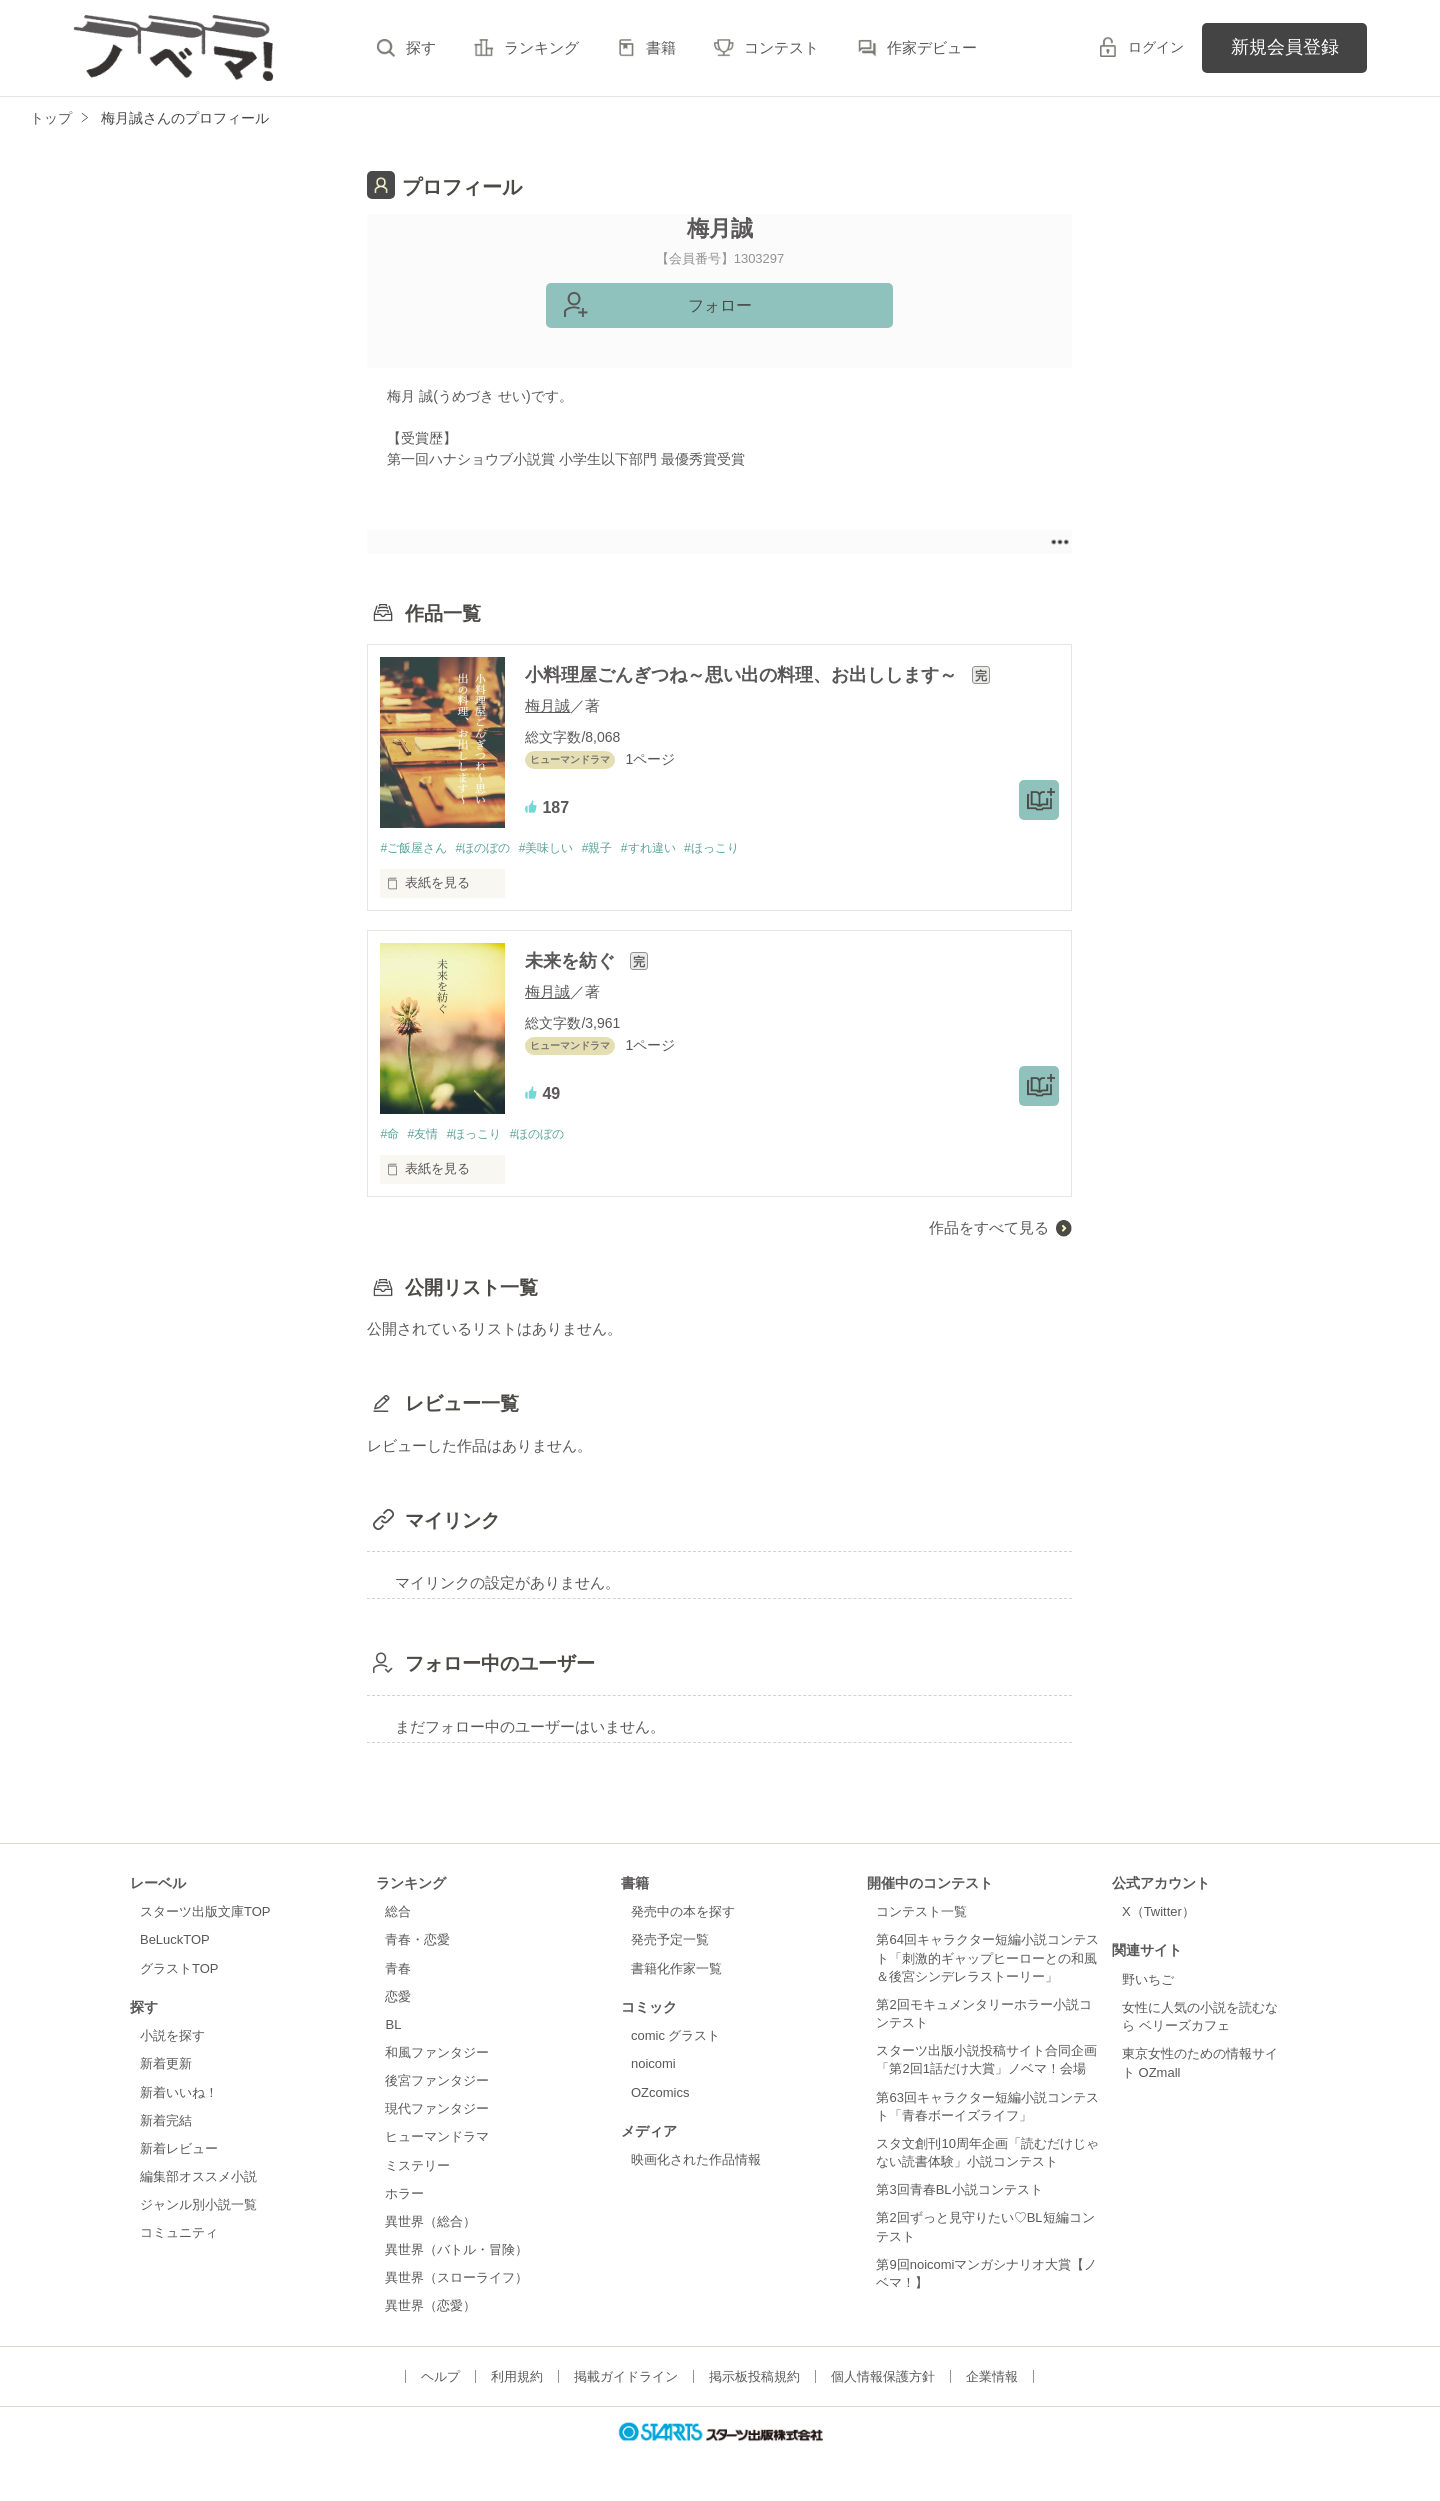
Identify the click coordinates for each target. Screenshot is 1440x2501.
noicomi (653, 2066)
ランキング (541, 47)
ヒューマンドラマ (437, 2139)
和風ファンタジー (437, 2054)
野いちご (1148, 1981)
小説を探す (172, 2038)
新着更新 (166, 2066)
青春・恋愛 (417, 1942)
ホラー (404, 2195)
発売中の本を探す (683, 1914)
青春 (398, 1970)
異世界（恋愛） (430, 2308)
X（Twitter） (1158, 1914)
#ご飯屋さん (416, 848)
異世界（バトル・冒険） (456, 2251)
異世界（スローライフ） (456, 2280)
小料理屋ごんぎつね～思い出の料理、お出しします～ (743, 675)
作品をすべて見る (989, 1229)
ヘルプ (440, 2378)
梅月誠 (547, 705)
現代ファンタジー (437, 2111)
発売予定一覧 (670, 1942)
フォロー (720, 305)
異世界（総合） (430, 2223)
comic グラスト (676, 2038)
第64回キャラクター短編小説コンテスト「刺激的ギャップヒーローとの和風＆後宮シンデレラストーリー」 (987, 1960)
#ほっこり (743, 848)
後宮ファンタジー (437, 2082)
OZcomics (660, 2094)
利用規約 (517, 2378)
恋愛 (398, 1998)
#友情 (427, 1136)
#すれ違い (673, 848)
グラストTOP (179, 1970)
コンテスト (781, 47)
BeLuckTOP (175, 1942)
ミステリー (417, 2167)
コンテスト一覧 (921, 1914)
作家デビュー (932, 47)
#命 (390, 1136)
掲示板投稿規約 (754, 2378)
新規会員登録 (1285, 47)
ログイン (1156, 47)
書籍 (661, 47)
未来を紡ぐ (572, 963)
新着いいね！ (179, 2094)
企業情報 (992, 2378)
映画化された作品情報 (696, 2162)
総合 (398, 1914)
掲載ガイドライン (626, 2378)
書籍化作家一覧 (676, 1970)
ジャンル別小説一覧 (198, 2206)
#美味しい (561, 848)
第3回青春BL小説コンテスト (959, 2191)
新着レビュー (179, 2150)
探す (421, 47)
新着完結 (166, 2122)
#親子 (617, 848)
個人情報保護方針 (883, 2378)
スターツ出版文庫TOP (205, 1914)
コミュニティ (179, 2235)
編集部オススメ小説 (198, 2178)
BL (393, 2026)
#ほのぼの (492, 848)
